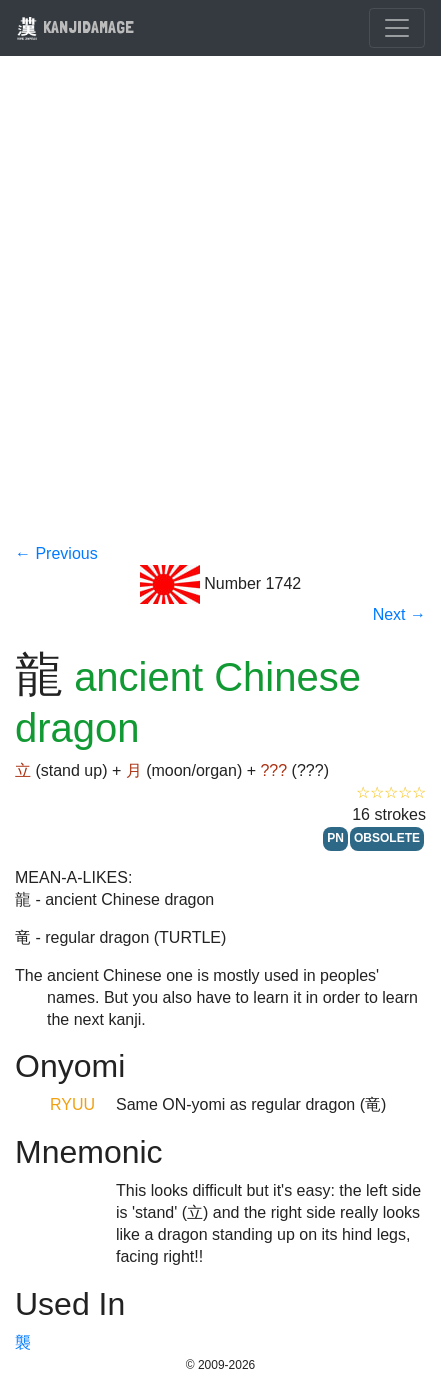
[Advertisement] (220, 312)
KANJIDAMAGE (75, 26)
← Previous (56, 553)
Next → (399, 614)
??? (273, 770)
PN (335, 838)
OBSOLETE (387, 838)
